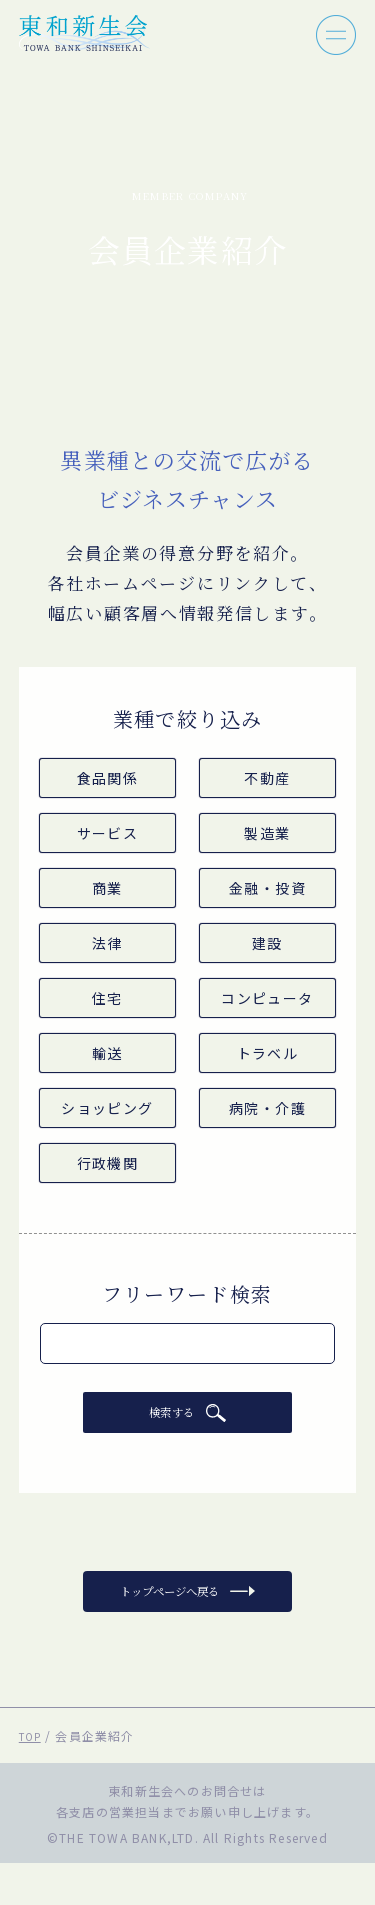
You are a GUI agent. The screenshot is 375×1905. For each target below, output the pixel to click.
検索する (169, 1423)
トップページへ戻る (167, 1628)
